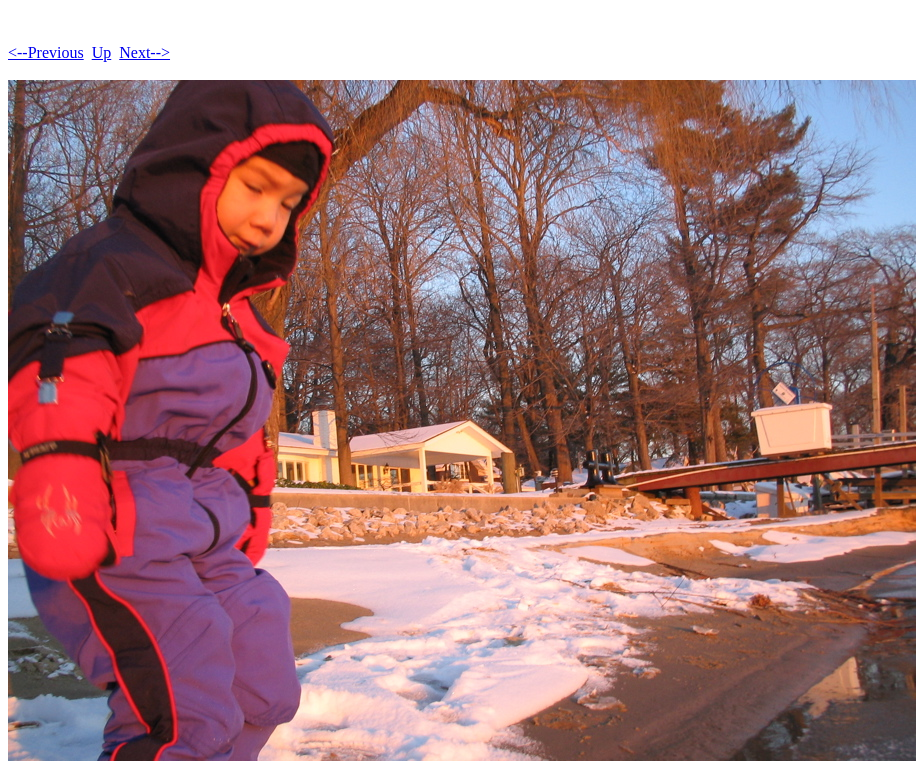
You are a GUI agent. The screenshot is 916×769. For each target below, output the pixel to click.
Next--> (144, 52)
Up (102, 52)
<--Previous (46, 52)
